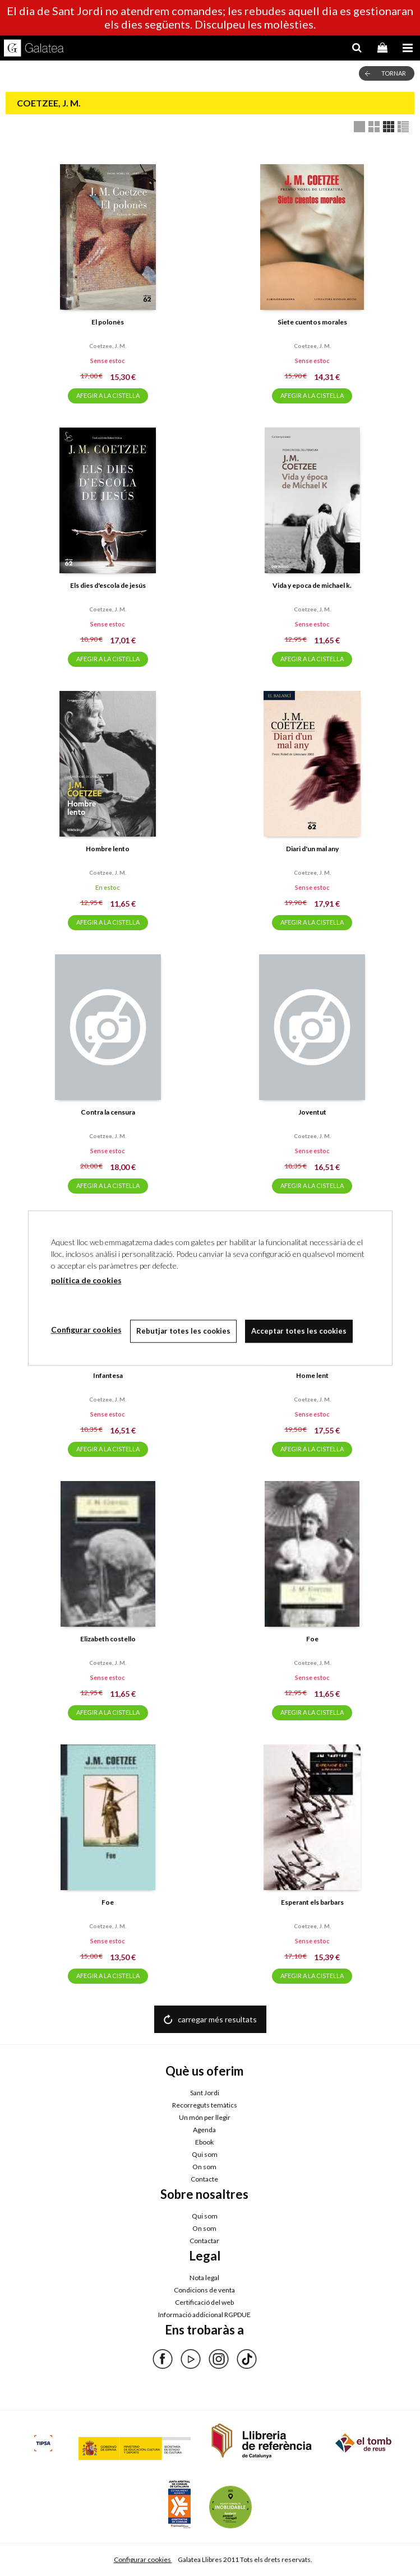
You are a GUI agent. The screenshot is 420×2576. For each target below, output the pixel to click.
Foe (312, 1639)
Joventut (312, 1112)
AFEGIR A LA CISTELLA (108, 395)
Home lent (312, 1375)
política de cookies (86, 1280)
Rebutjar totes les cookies (183, 1330)
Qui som (205, 2154)
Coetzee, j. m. (107, 345)
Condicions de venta (204, 2290)
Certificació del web (204, 2302)
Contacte (204, 2179)
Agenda (204, 2129)
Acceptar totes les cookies (299, 1330)
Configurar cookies (143, 2559)
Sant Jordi (204, 2092)
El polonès (107, 322)
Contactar (204, 2240)
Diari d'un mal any (312, 848)
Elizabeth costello (108, 1639)
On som (204, 2166)
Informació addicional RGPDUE (204, 2314)
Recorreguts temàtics (204, 2105)
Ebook (204, 2142)
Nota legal (204, 2277)
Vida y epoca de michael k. (312, 585)
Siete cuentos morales (312, 322)
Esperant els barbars (312, 1902)
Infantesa (108, 1375)
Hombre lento (108, 848)
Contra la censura (108, 1112)
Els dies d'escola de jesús (108, 585)
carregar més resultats (217, 2019)
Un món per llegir (204, 2117)
